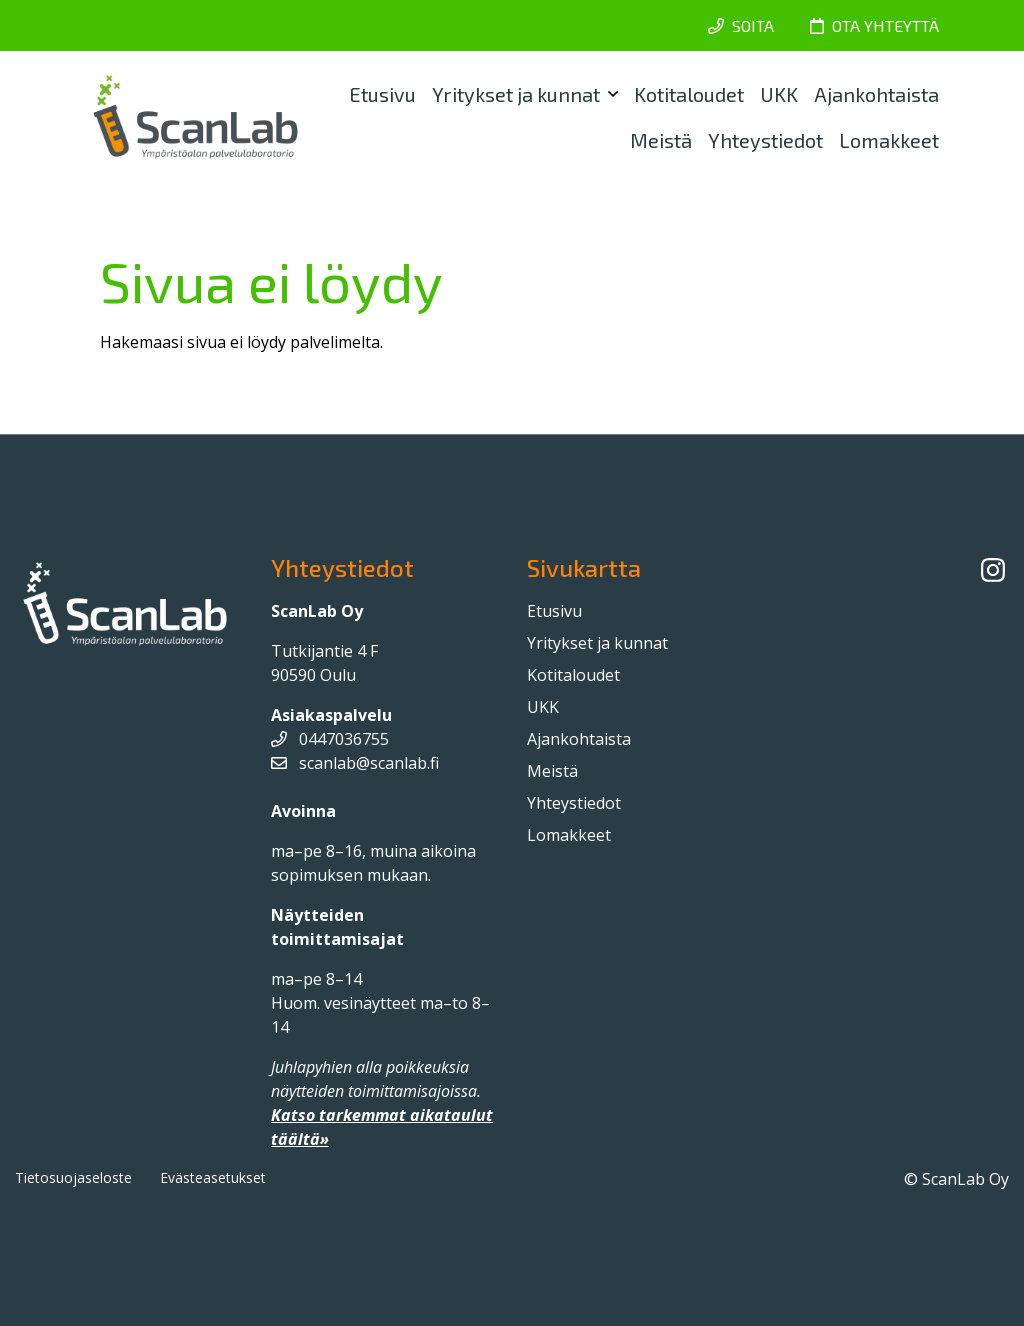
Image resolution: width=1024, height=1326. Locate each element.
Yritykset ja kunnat (516, 94)
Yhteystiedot (765, 140)
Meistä (661, 140)
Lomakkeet (889, 140)
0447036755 (330, 739)
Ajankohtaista (876, 94)
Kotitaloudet (689, 94)
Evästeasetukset (213, 1177)
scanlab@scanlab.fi (355, 763)
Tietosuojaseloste (73, 1177)
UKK (779, 94)
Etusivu (382, 94)
